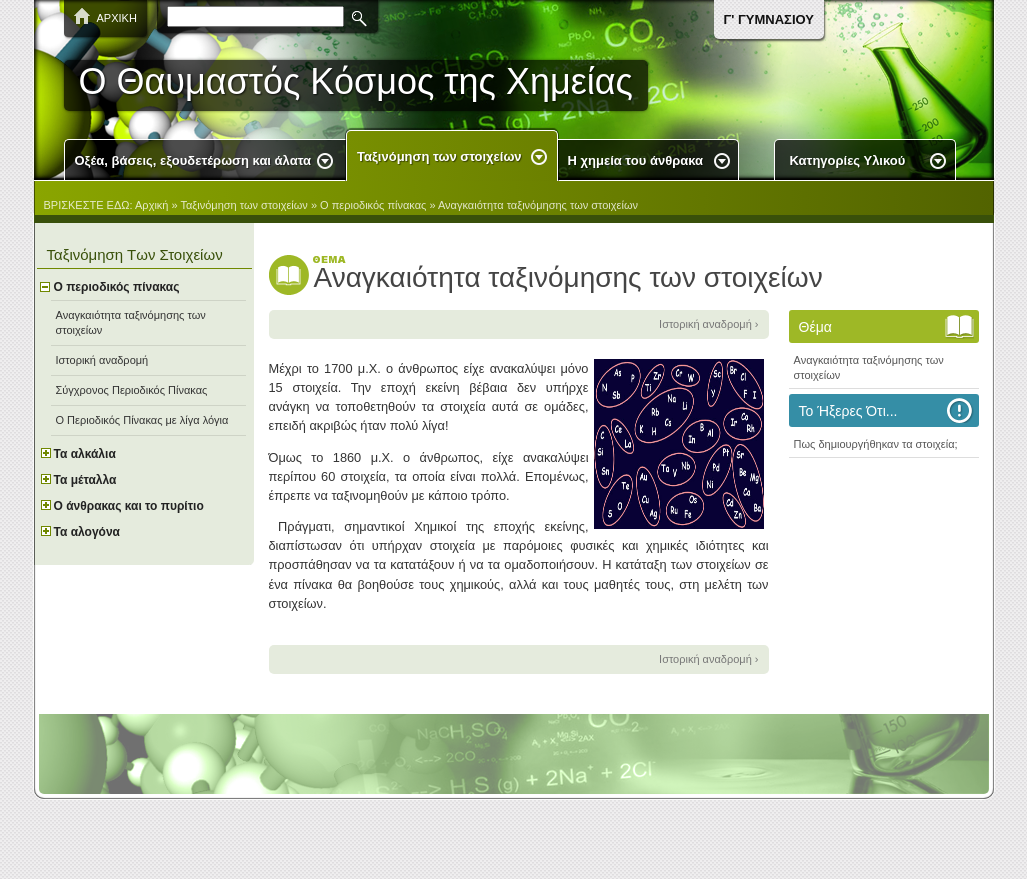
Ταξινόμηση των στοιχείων (439, 156)
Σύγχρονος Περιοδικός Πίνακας (132, 390)
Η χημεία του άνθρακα (635, 160)
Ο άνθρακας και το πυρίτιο (129, 506)
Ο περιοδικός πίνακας (373, 205)
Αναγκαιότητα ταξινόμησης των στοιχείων (538, 205)
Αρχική (151, 205)
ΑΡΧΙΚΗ (117, 18)
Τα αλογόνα (87, 532)
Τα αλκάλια (85, 454)
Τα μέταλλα (85, 480)
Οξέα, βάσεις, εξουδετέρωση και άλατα (193, 160)
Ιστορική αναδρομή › (708, 324)
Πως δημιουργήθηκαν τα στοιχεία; (876, 444)
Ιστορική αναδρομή (102, 360)
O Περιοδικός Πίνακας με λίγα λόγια (142, 420)
